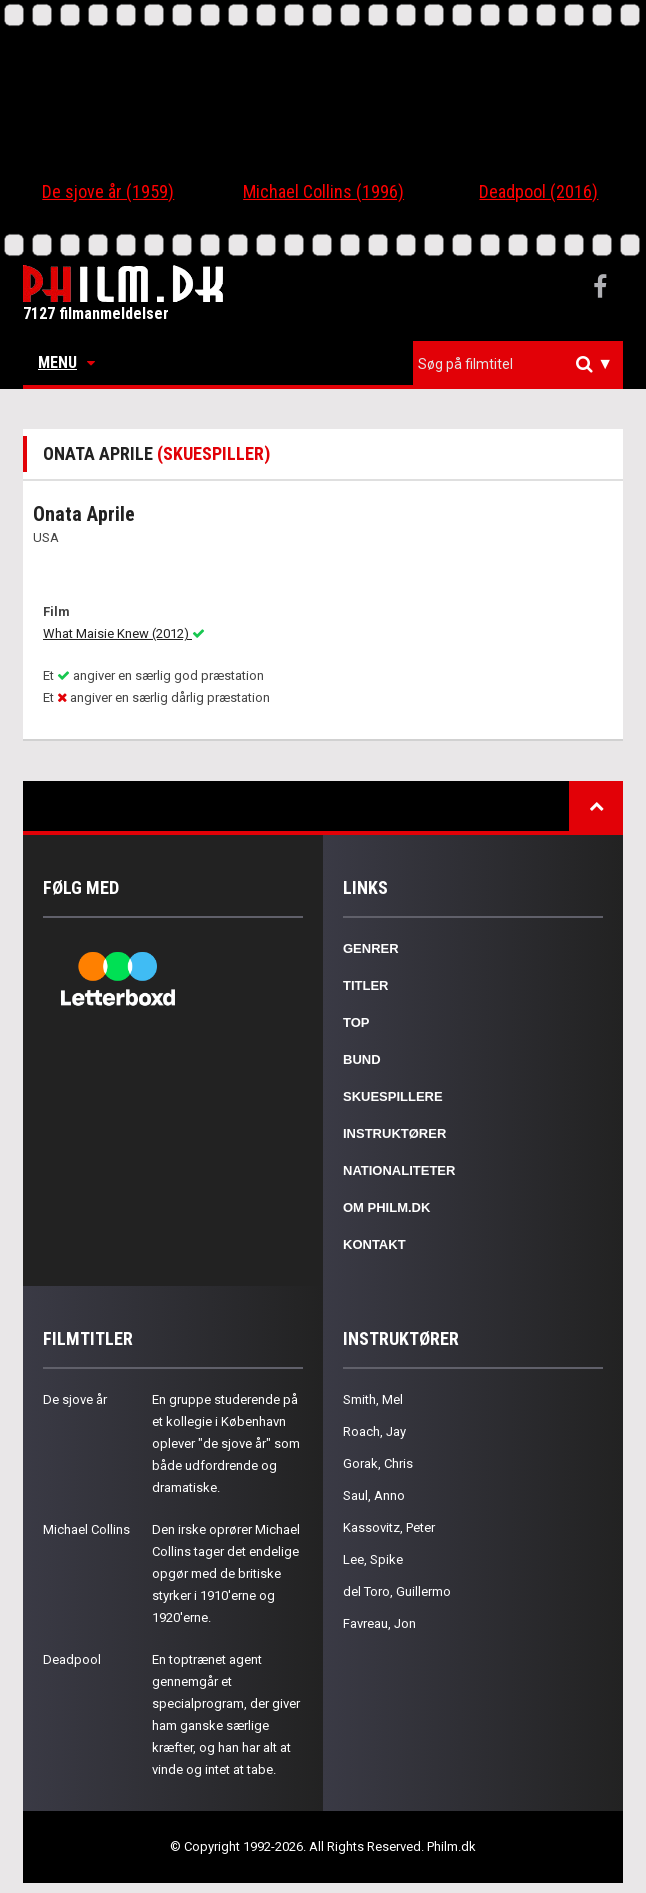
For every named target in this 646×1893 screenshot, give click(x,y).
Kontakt (374, 1244)
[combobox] (518, 364)
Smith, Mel (373, 1399)
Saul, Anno (374, 1495)
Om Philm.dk (386, 1207)
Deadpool (72, 1659)
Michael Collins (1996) (323, 191)
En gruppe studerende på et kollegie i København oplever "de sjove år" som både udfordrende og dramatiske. (226, 1443)
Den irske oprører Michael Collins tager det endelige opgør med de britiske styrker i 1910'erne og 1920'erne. (226, 1573)
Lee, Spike (373, 1559)
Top (356, 1022)
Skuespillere (393, 1096)
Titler (366, 985)
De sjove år (75, 1399)
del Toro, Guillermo (397, 1591)
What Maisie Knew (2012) (124, 633)
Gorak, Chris (378, 1463)
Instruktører (394, 1133)
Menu (66, 362)
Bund (362, 1059)
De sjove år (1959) (108, 191)
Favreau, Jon (379, 1623)
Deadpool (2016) (538, 191)
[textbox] (523, 364)
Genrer (371, 948)
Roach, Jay (374, 1431)
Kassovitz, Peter (389, 1527)
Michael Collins (86, 1529)
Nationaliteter (399, 1170)
